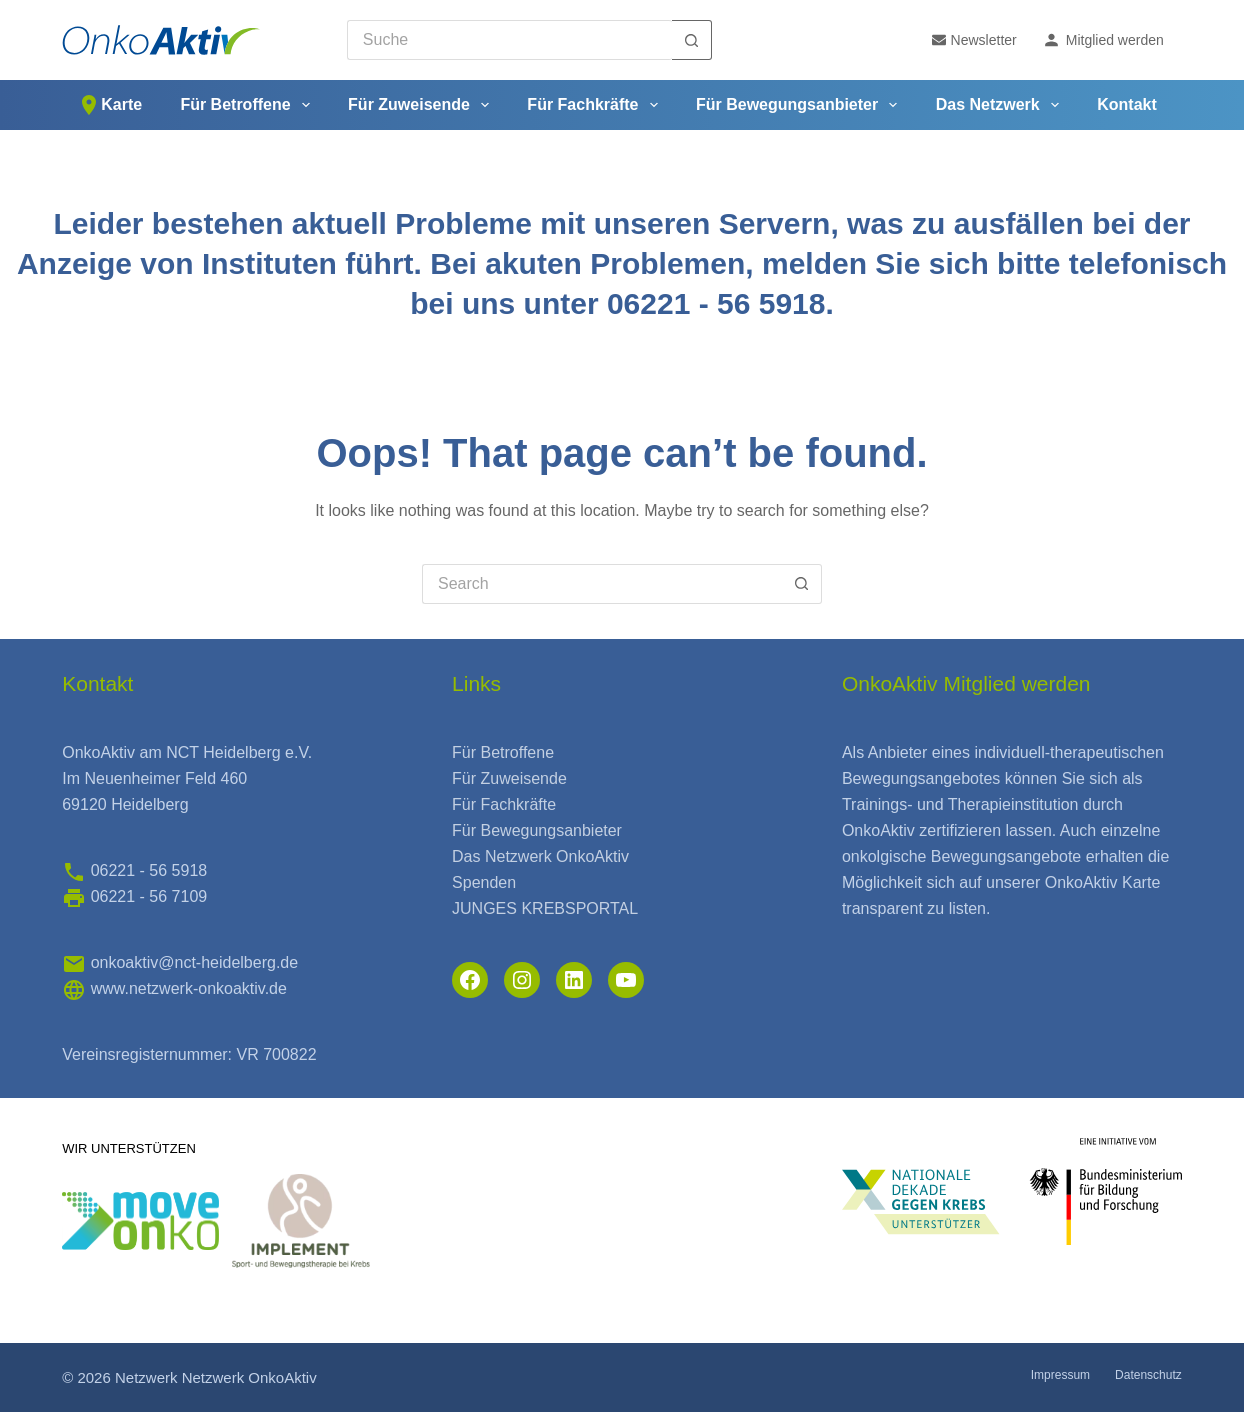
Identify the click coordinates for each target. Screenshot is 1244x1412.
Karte (109, 105)
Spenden (484, 882)
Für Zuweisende (422, 105)
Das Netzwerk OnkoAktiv (540, 856)
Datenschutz (1148, 1375)
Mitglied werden (1103, 40)
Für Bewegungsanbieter (800, 105)
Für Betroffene (248, 105)
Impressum (1060, 1375)
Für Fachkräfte (596, 105)
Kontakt (1127, 104)
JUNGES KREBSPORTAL (545, 908)
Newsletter (974, 40)
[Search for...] (509, 40)
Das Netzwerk (1001, 105)
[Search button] (692, 40)
